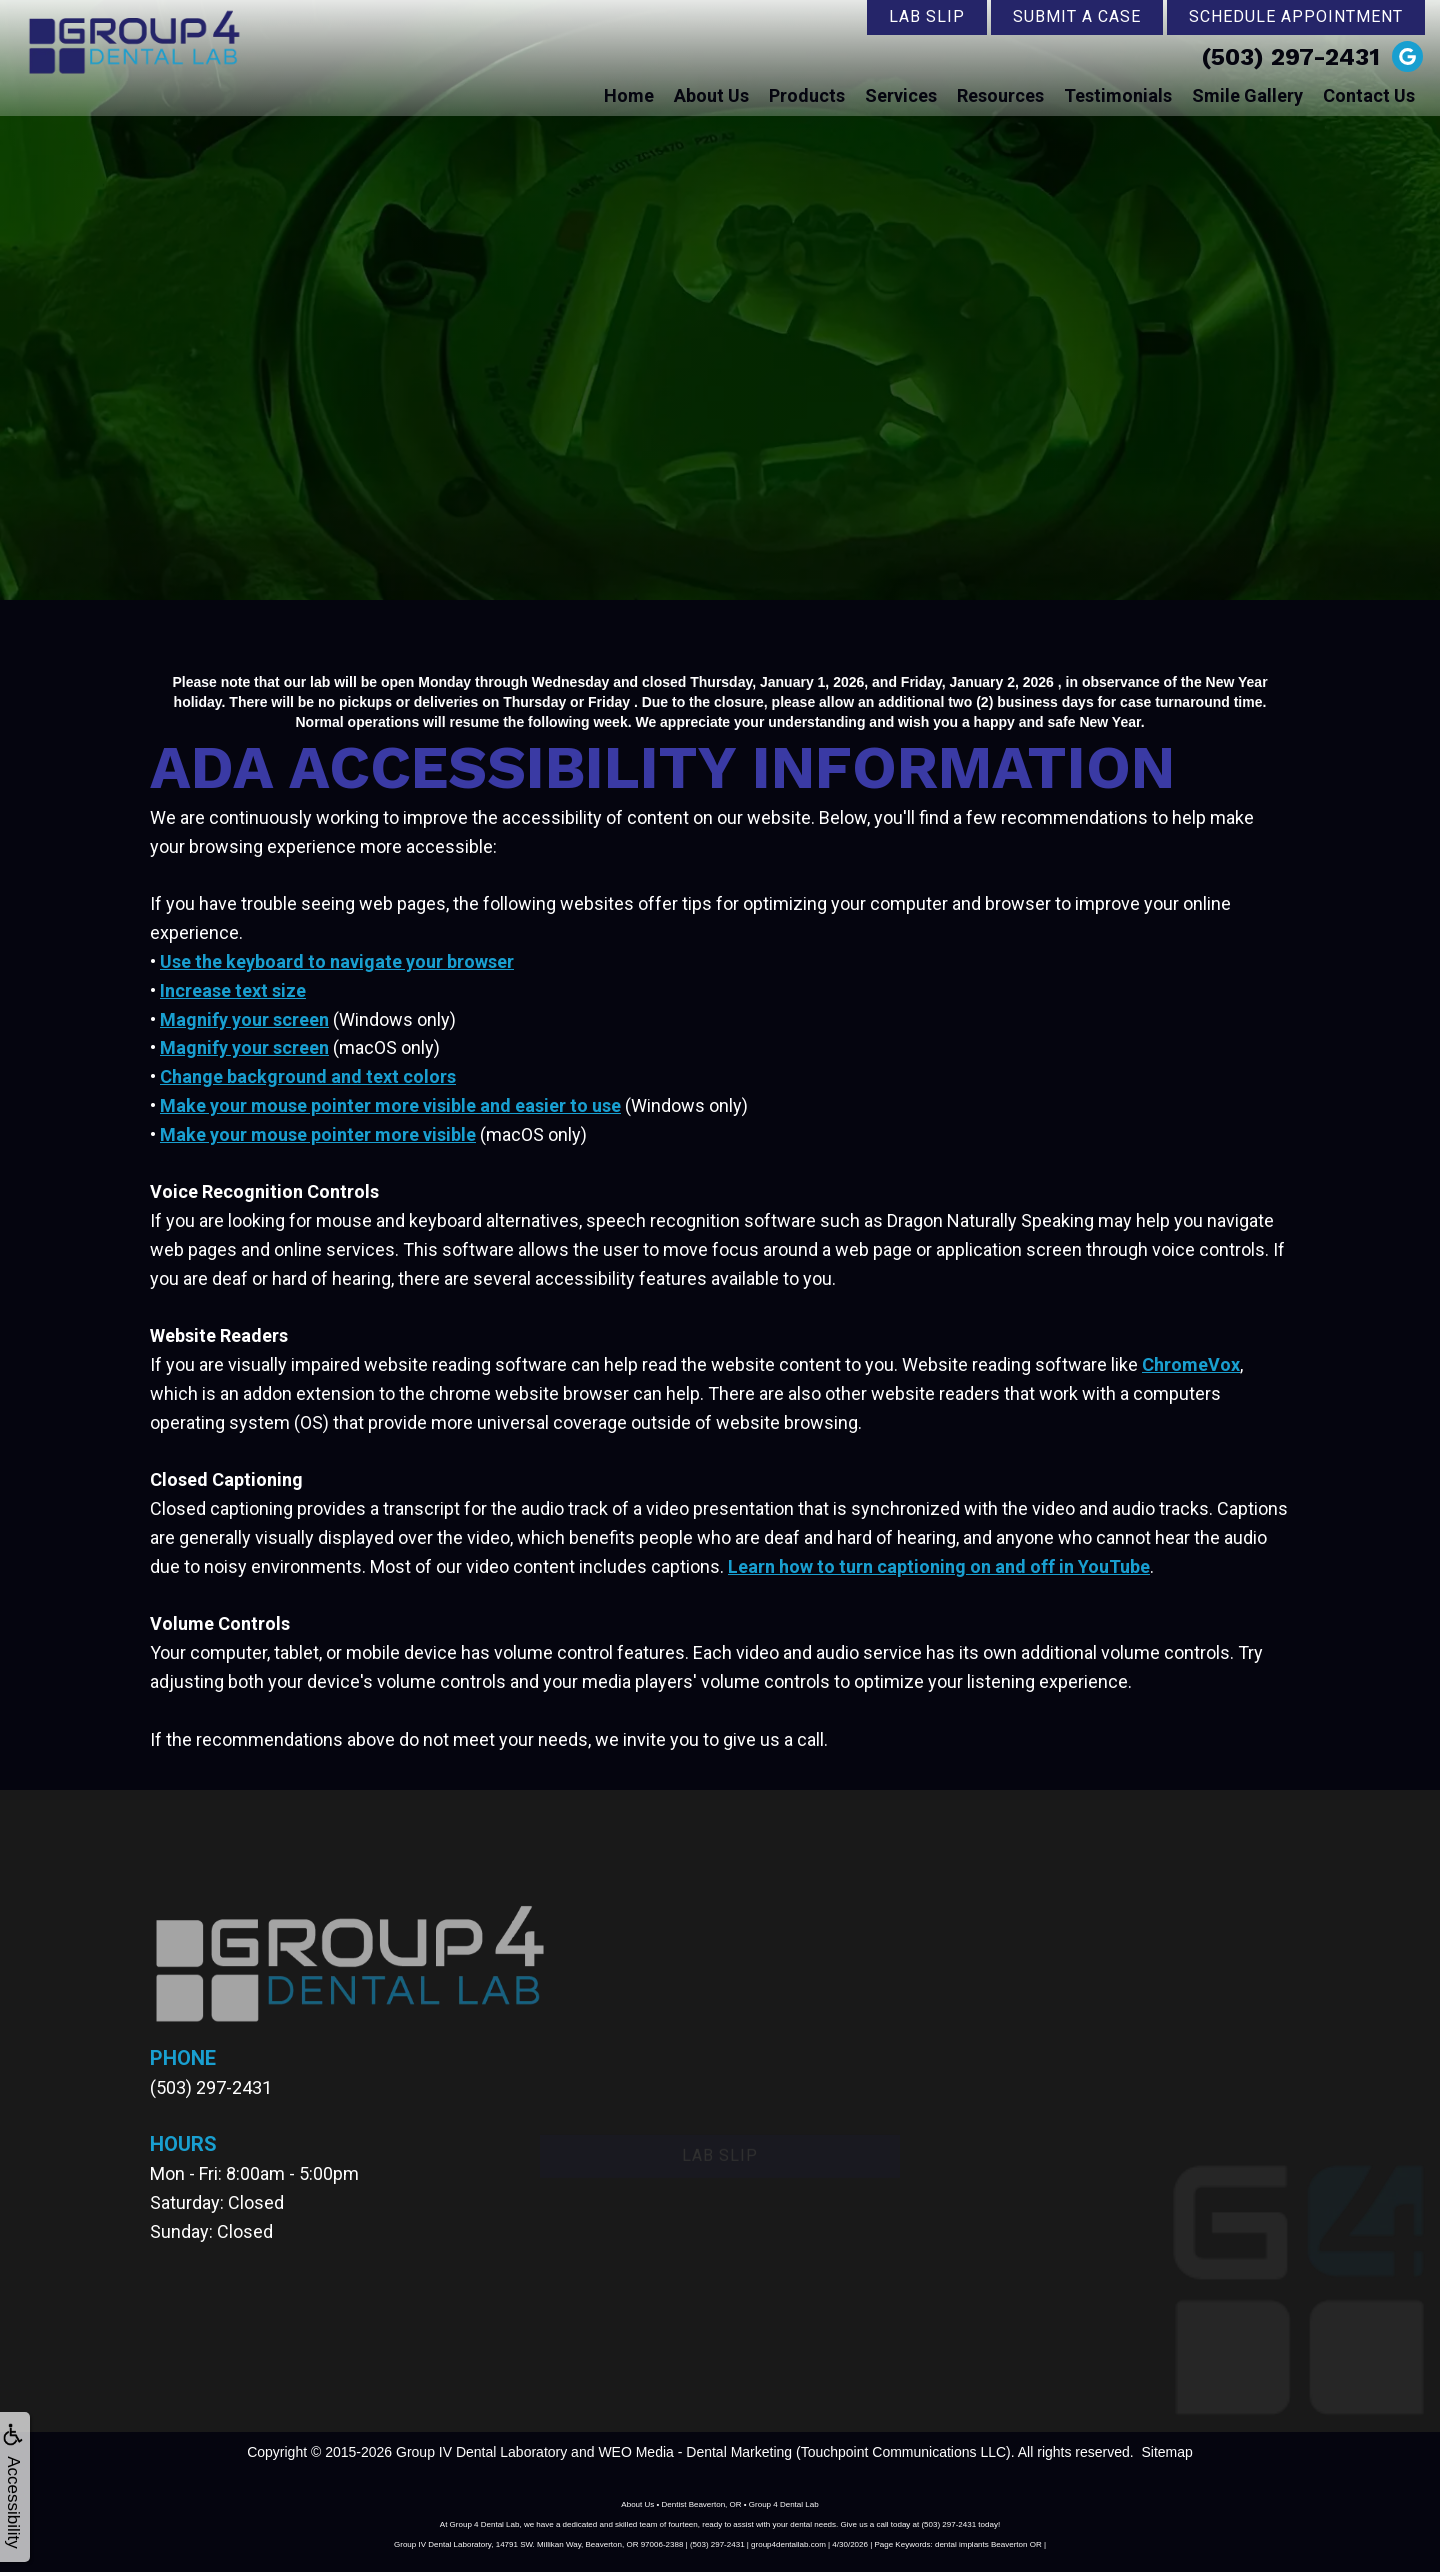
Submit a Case (1077, 16)
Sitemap (1166, 2452)
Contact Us (1369, 95)
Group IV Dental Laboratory (481, 2452)
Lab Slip (927, 16)
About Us (711, 95)
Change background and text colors (308, 1076)
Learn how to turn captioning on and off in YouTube (939, 1566)
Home (629, 95)
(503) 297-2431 (1290, 57)
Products (807, 95)
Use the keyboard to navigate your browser (337, 961)
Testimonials (1118, 95)
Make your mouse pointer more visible (318, 1134)
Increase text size (233, 990)
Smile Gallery (1247, 95)
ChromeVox (1191, 1364)
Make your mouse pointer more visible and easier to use (390, 1105)
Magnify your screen (244, 1019)
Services (901, 95)
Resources (1000, 95)
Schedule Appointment (1296, 16)
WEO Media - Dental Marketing (695, 2452)
